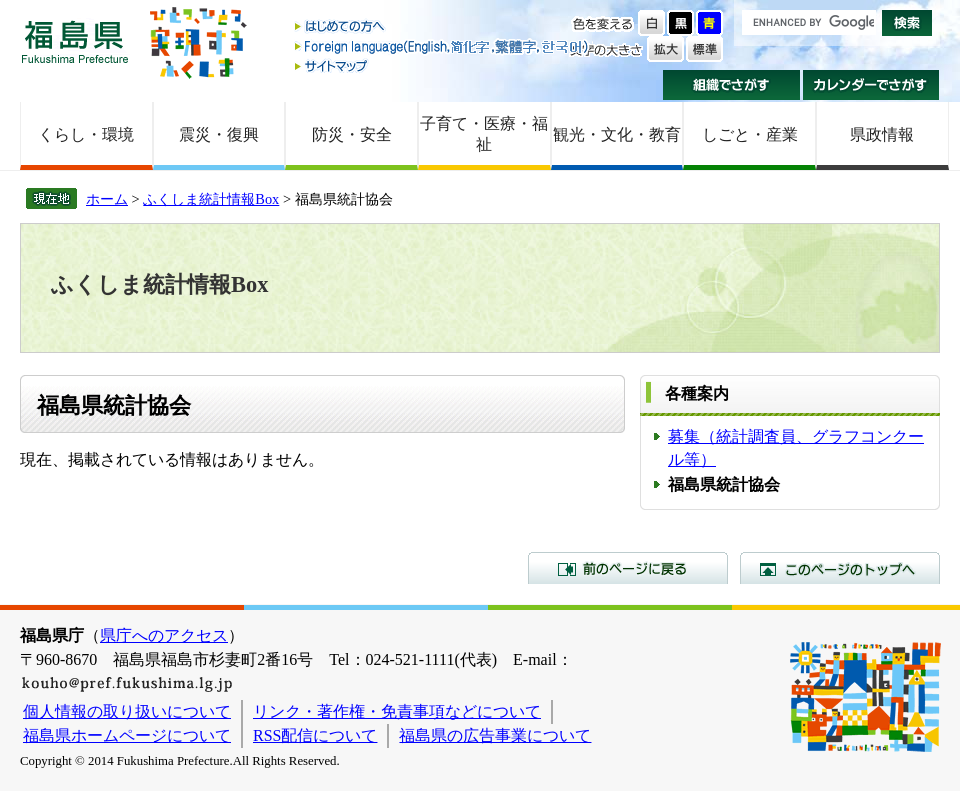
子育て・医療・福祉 (484, 134)
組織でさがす (731, 85)
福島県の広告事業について (495, 735)
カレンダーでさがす (871, 85)
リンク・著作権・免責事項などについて (397, 711)
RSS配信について (315, 735)
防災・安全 (352, 134)
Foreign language (443, 46)
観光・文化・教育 (617, 134)
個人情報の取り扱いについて (127, 711)
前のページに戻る (628, 568)
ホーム (107, 199)
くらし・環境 (86, 134)
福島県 (75, 41)
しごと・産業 (750, 134)
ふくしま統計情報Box (211, 199)
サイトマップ (443, 65)
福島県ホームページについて (127, 735)
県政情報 (882, 134)
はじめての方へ (443, 27)
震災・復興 (219, 134)
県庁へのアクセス (164, 635)
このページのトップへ (840, 568)
